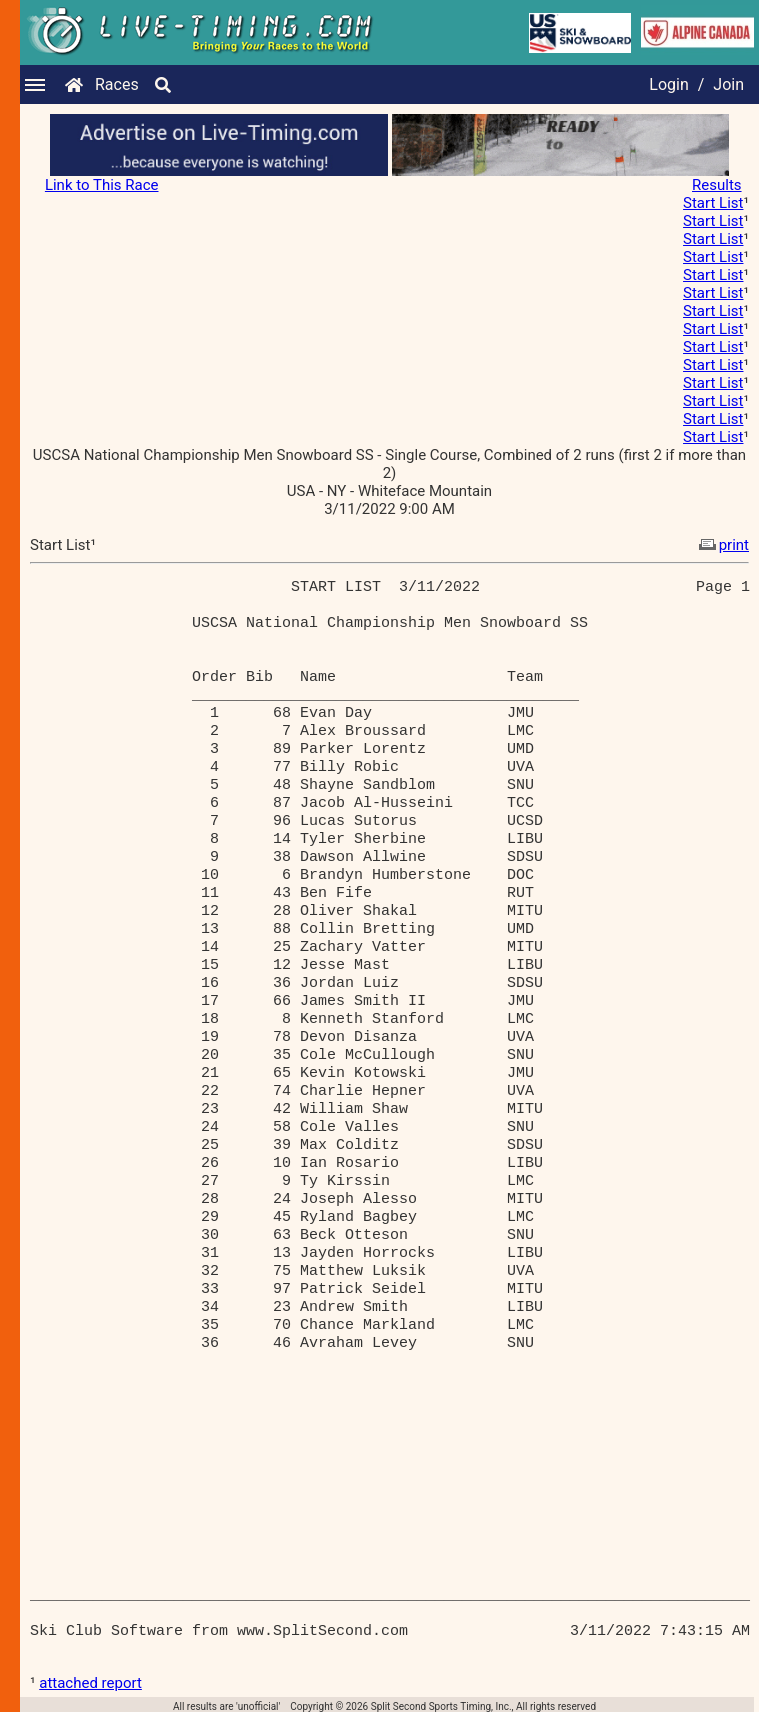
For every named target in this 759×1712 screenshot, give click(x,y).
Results (717, 185)
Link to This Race (102, 185)
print (722, 545)
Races (117, 84)
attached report (90, 1683)
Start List (713, 203)
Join (728, 84)
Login (668, 84)
